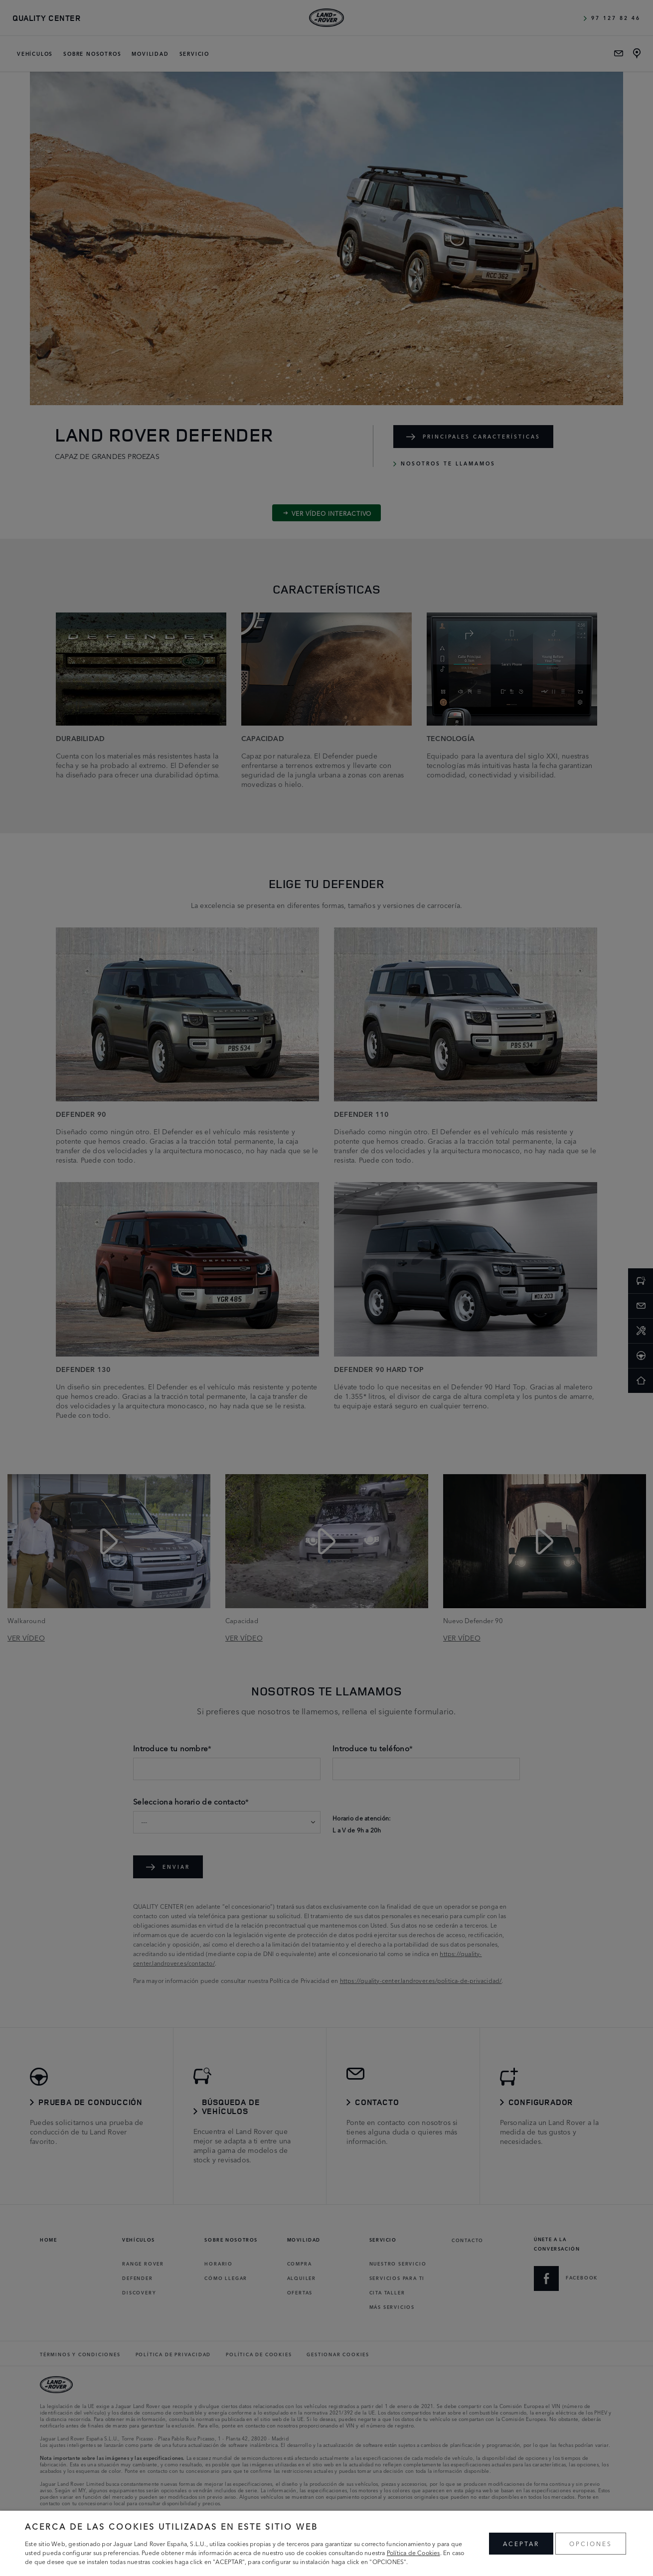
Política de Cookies (413, 2552)
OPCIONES (590, 2543)
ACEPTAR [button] (521, 2543)
